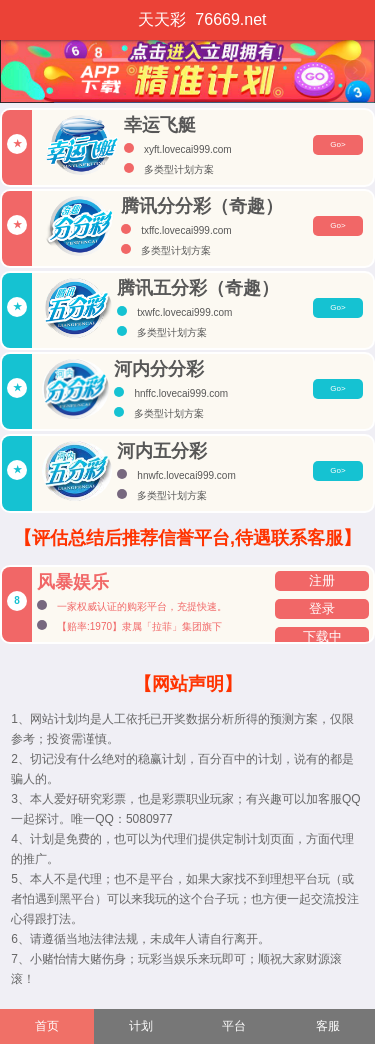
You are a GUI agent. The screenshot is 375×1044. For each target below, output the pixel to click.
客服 (328, 1026)
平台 (234, 1026)
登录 (322, 609)
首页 (47, 1026)
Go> (337, 144)
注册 (322, 581)
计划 (141, 1026)
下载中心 (322, 638)
